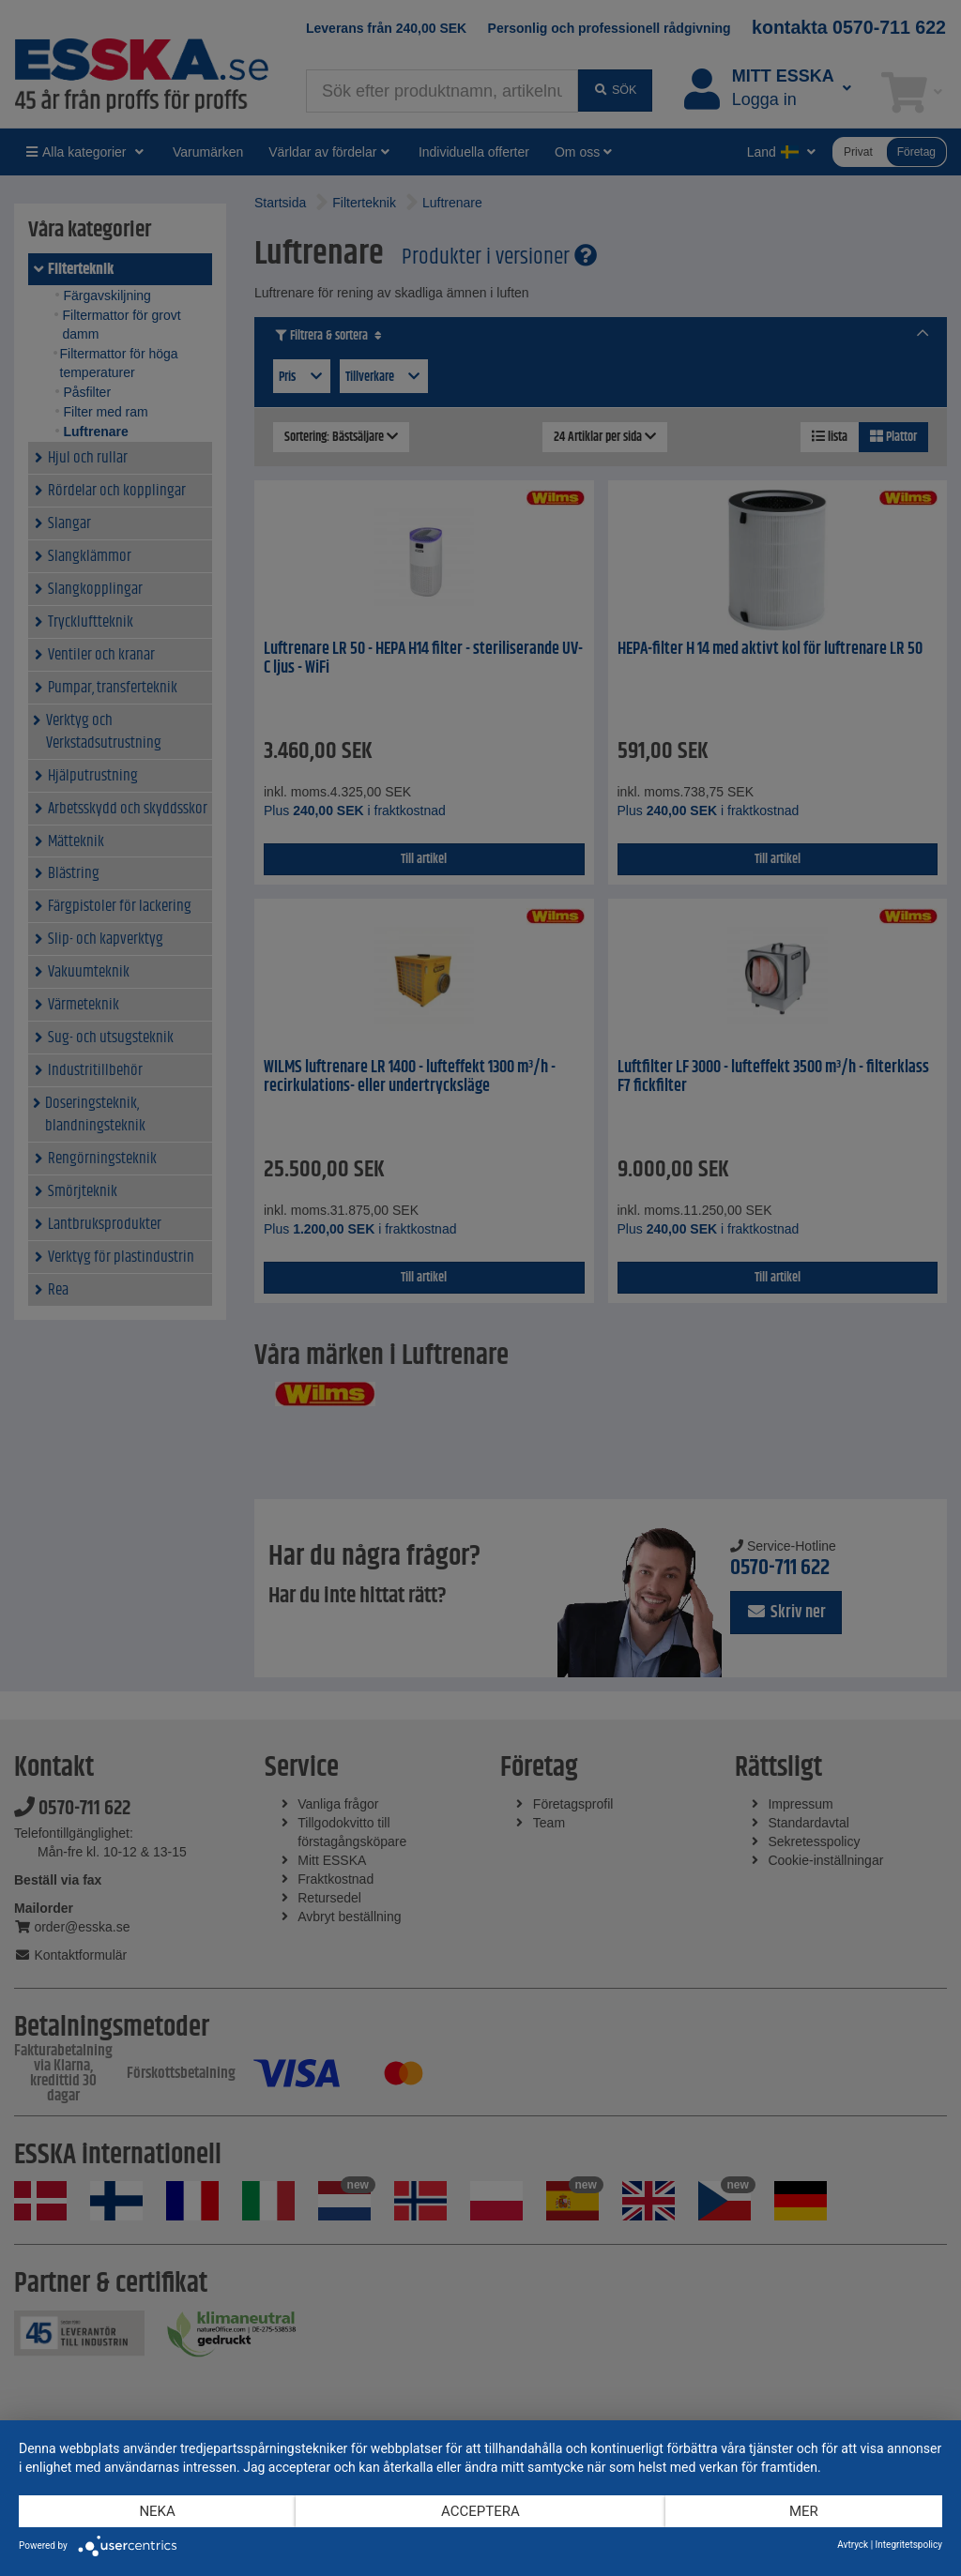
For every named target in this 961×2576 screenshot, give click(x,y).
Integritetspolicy (909, 2544)
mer (803, 2511)
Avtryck (852, 2544)
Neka (157, 2511)
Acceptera (480, 2511)
